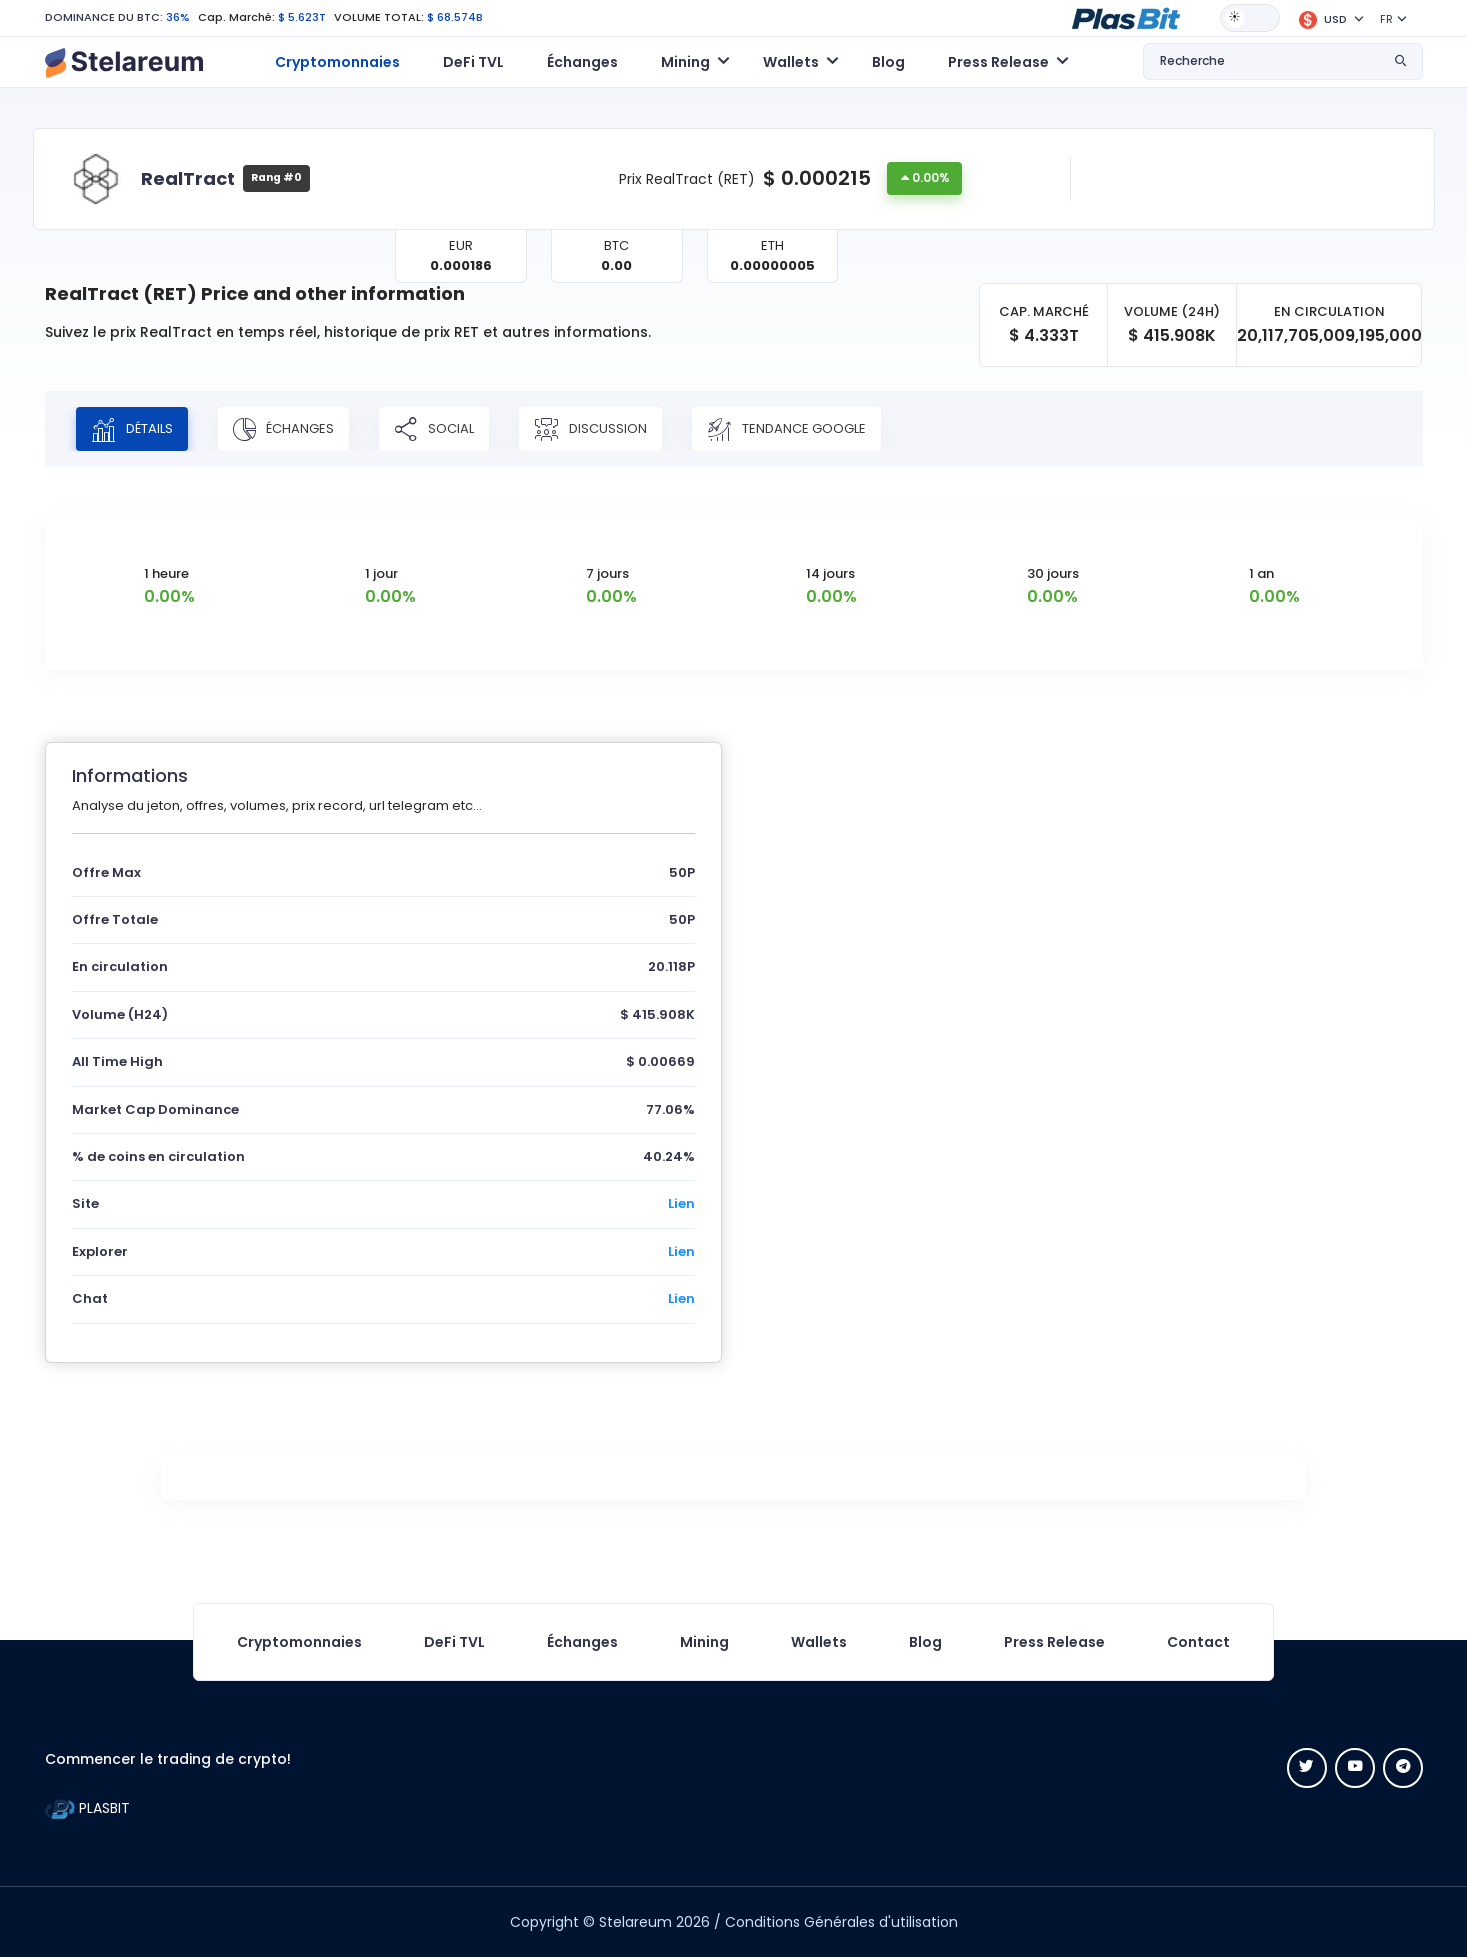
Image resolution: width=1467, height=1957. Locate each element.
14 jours (830, 573)
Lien (681, 1203)
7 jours (607, 573)
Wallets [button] (791, 62)
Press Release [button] (998, 62)
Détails (132, 429)
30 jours (1053, 573)
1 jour (381, 573)
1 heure (166, 573)
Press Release (1054, 1642)
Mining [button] (685, 62)
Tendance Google (786, 429)
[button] (1126, 17)
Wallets (819, 1642)
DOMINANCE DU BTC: (104, 17)
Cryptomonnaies (337, 62)
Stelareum (635, 1922)
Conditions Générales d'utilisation (841, 1922)
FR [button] (1386, 19)
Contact (1198, 1642)
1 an (1261, 573)
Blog (888, 62)
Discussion (590, 429)
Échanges (582, 62)
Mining (704, 1642)
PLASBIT (87, 1808)
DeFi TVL (473, 62)
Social (434, 429)
